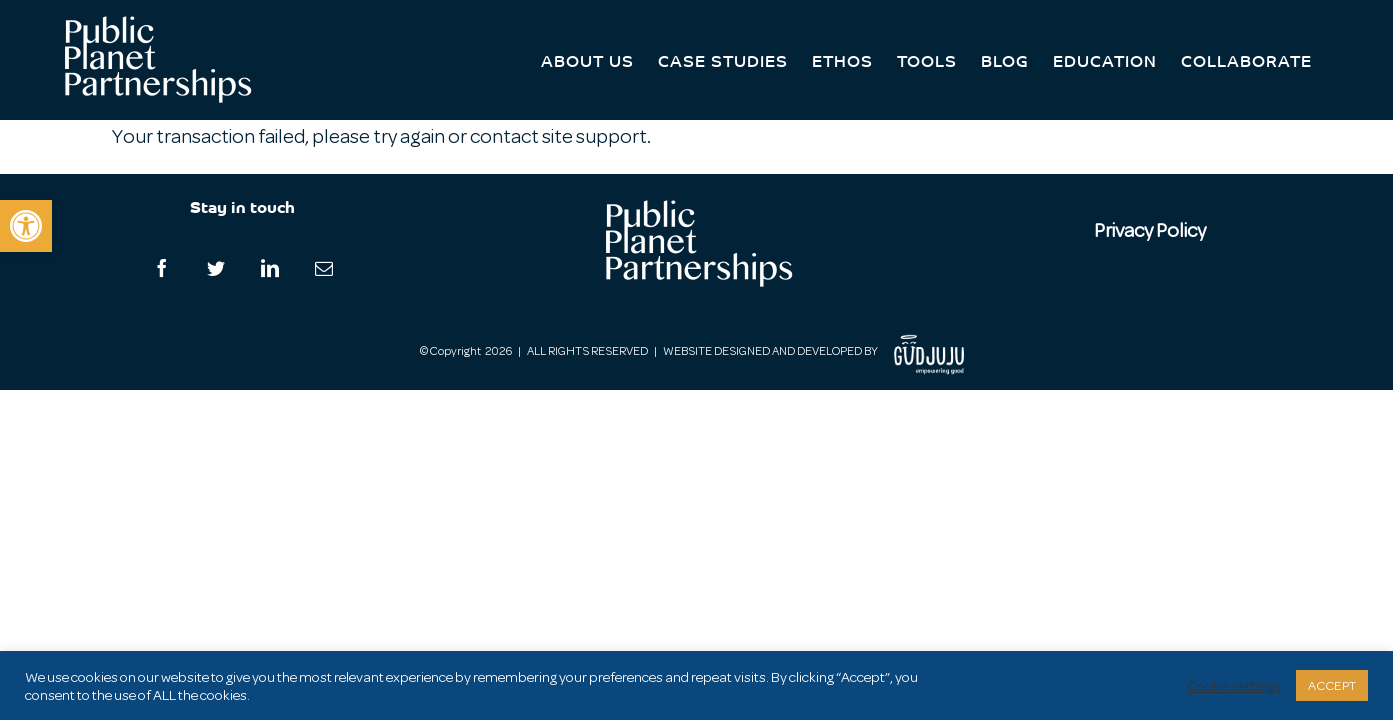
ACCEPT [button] (1332, 685)
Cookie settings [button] (1234, 686)
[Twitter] (216, 268)
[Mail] (324, 268)
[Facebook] (162, 268)
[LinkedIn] (270, 268)
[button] (26, 226)
